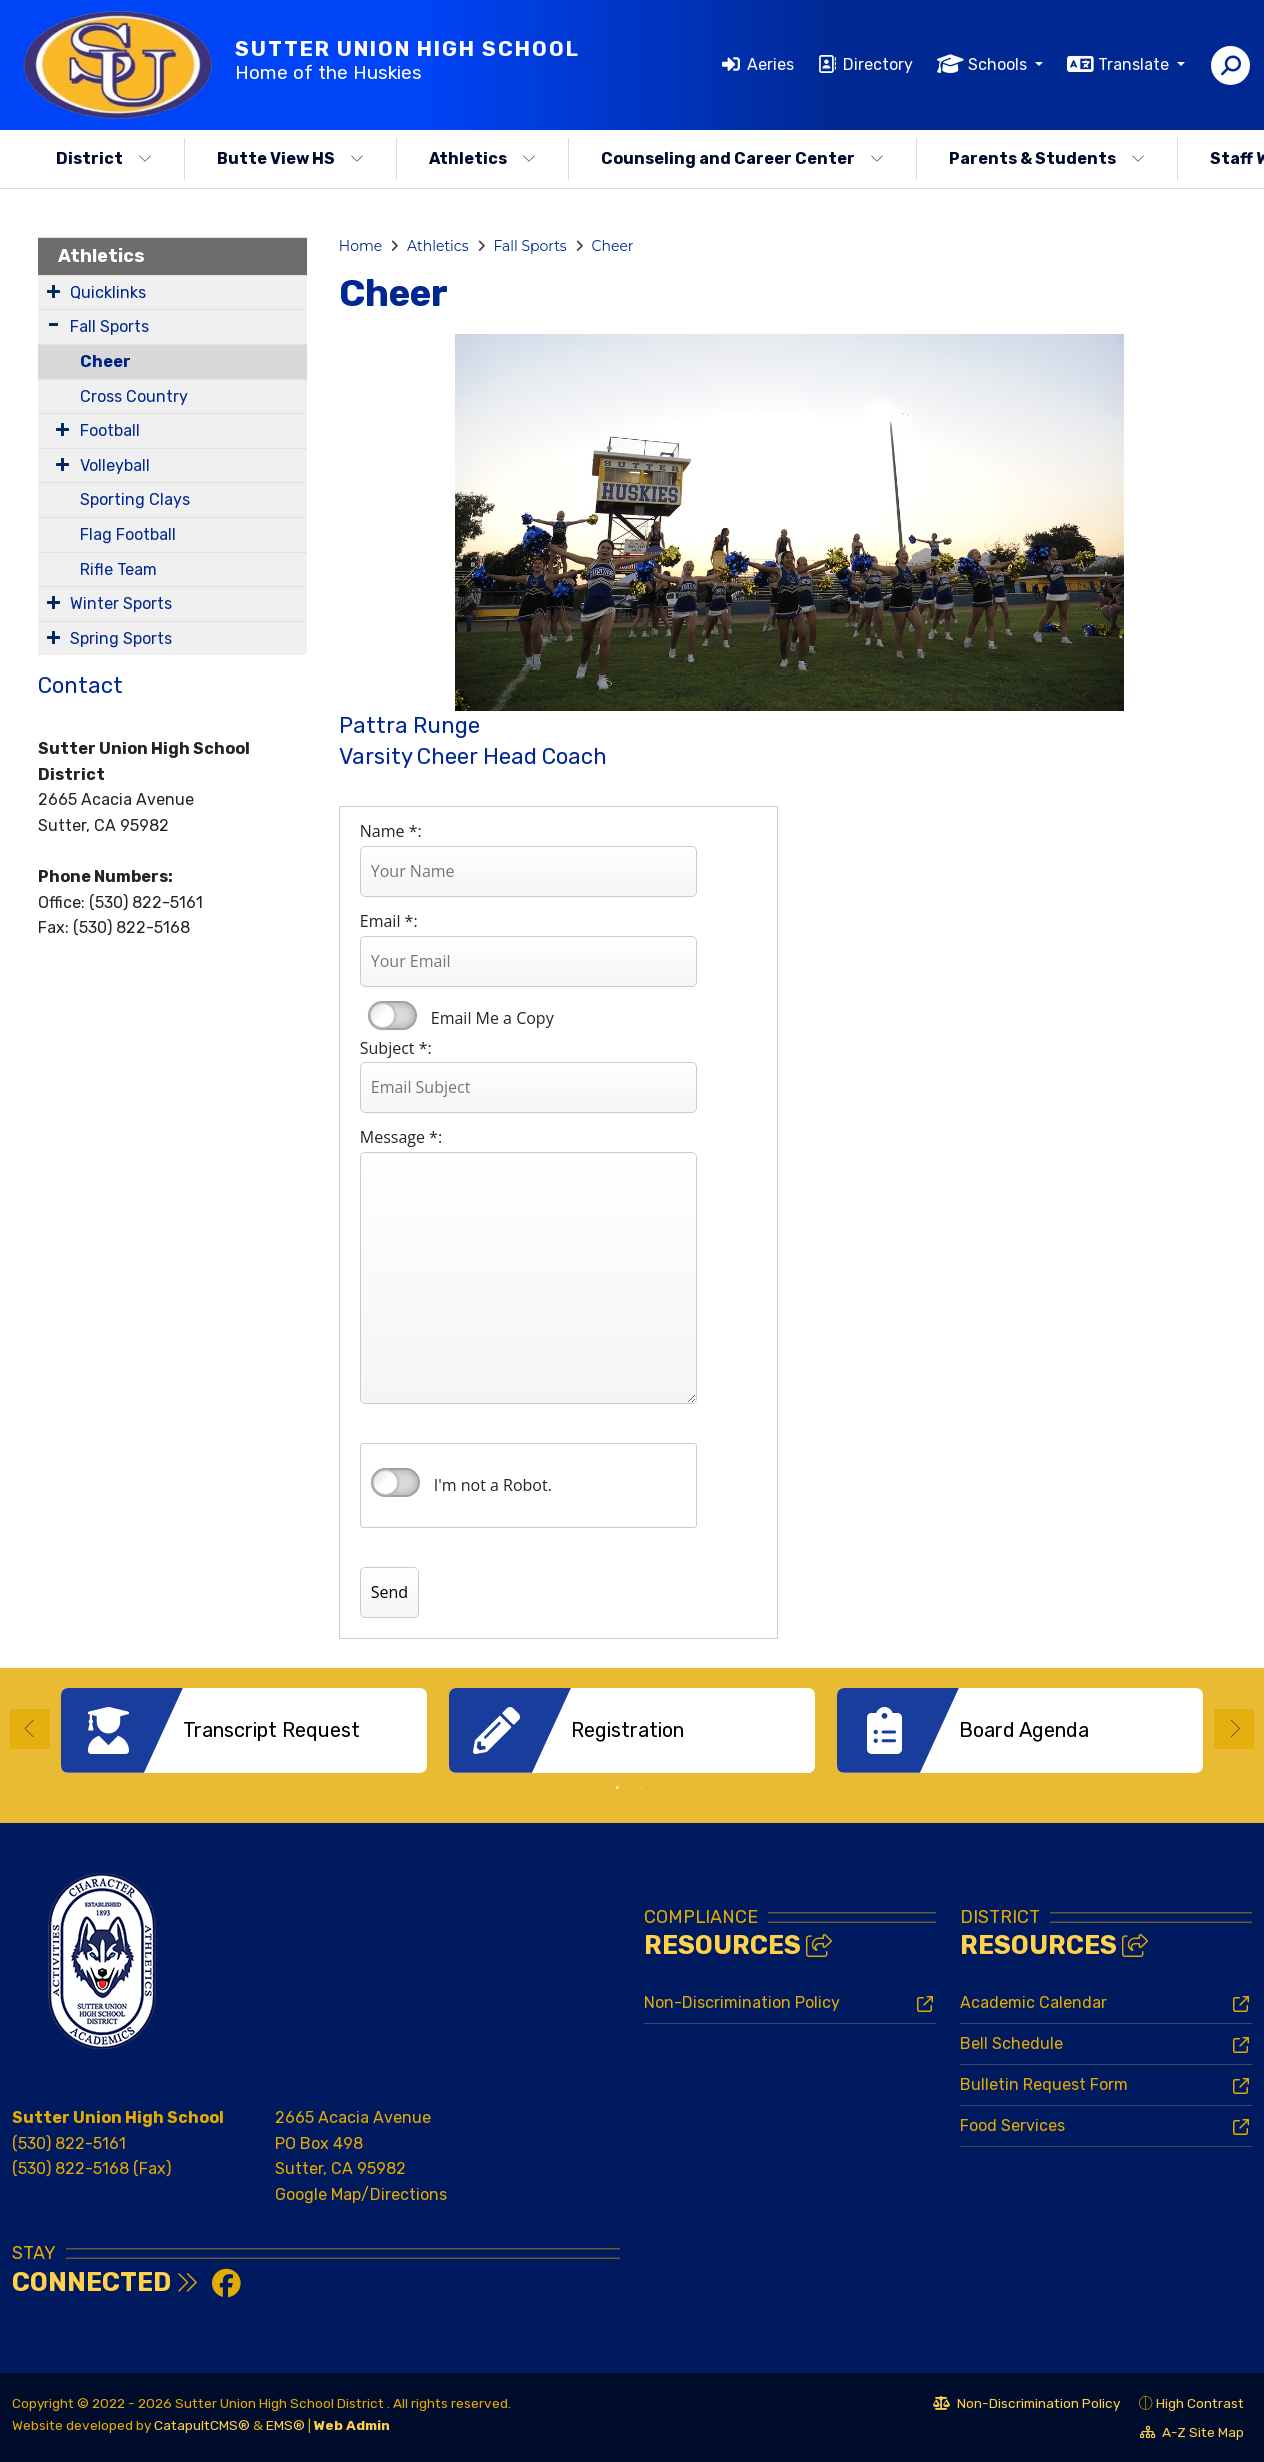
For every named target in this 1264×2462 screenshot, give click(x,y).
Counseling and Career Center (742, 158)
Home (360, 246)
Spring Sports (121, 638)
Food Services (1012, 2125)
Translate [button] (1135, 64)
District (104, 158)
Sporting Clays (135, 499)
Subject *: (396, 1048)
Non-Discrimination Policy (742, 2002)
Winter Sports (121, 603)
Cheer (105, 361)
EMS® (285, 2425)
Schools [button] (999, 64)
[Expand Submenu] (53, 291)
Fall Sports (109, 326)
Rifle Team (118, 569)
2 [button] (647, 1788)
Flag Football (128, 534)
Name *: (391, 831)
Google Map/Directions (361, 2194)
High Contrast (1200, 2403)
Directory (878, 64)
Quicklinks (108, 292)
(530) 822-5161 (69, 2142)
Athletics (482, 158)
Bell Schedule (1011, 2043)
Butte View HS (290, 158)
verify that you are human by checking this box (395, 1483)
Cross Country (134, 396)
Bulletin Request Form (1044, 2084)
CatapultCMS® (202, 2425)
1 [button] (617, 1788)
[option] (244, 1730)
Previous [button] (30, 1729)
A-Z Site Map (1192, 2434)
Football (110, 430)
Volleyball (115, 465)
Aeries (770, 64)
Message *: (401, 1137)
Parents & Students (1047, 158)
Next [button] (1234, 1729)
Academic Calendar (1033, 2002)
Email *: (389, 921)
